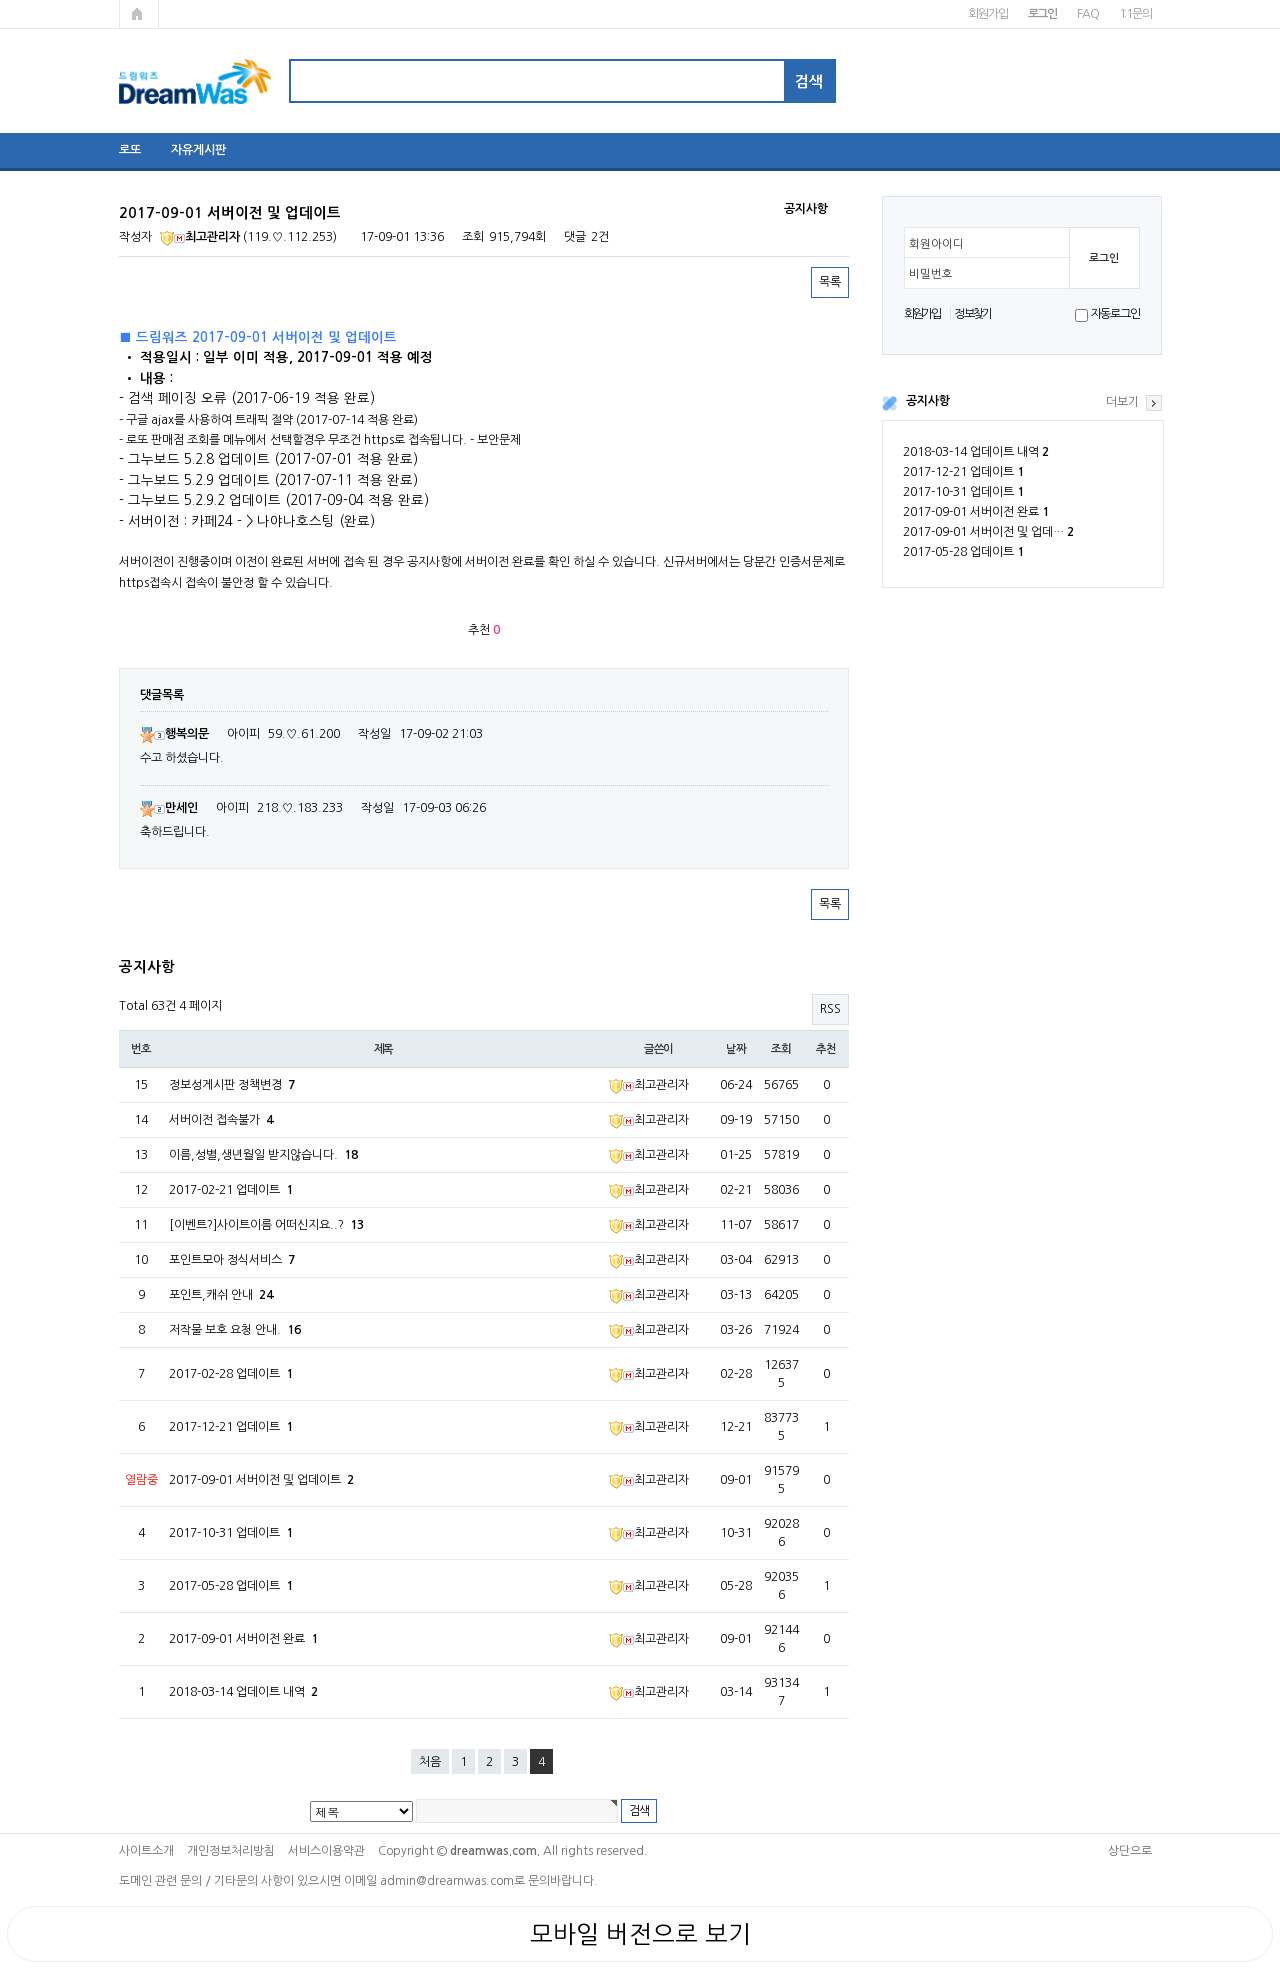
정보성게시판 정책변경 (232, 1085)
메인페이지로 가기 (139, 14)
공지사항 (928, 401)
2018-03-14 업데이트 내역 (976, 452)
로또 (130, 150)
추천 (826, 1049)
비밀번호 (931, 274)
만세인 (169, 808)
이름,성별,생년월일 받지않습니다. (263, 1155)
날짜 (736, 1049)
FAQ (1087, 14)
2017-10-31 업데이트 (963, 492)
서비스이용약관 (326, 1851)
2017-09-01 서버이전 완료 (976, 512)
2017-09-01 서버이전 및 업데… (988, 532)
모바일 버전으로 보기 (640, 1934)
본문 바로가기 (0, 0)
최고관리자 (200, 237)
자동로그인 (1115, 314)
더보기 (1122, 402)
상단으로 (1130, 1851)
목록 (830, 282)
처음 (430, 1762)
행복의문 (174, 734)
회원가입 (987, 14)
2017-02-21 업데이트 (231, 1190)
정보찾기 (972, 314)
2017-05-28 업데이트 (963, 552)
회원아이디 (936, 244)
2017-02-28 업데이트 (231, 1374)
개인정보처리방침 (231, 1851)
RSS (830, 1009)
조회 (781, 1049)
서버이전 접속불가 (221, 1120)
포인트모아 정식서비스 (232, 1260)
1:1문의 (1135, 14)
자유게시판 (198, 150)
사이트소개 (146, 1851)
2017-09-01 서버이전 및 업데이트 (261, 1480)
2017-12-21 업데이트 (963, 472)
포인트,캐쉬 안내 (221, 1295)
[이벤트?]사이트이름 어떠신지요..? (266, 1225)
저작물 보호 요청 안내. (235, 1330)
